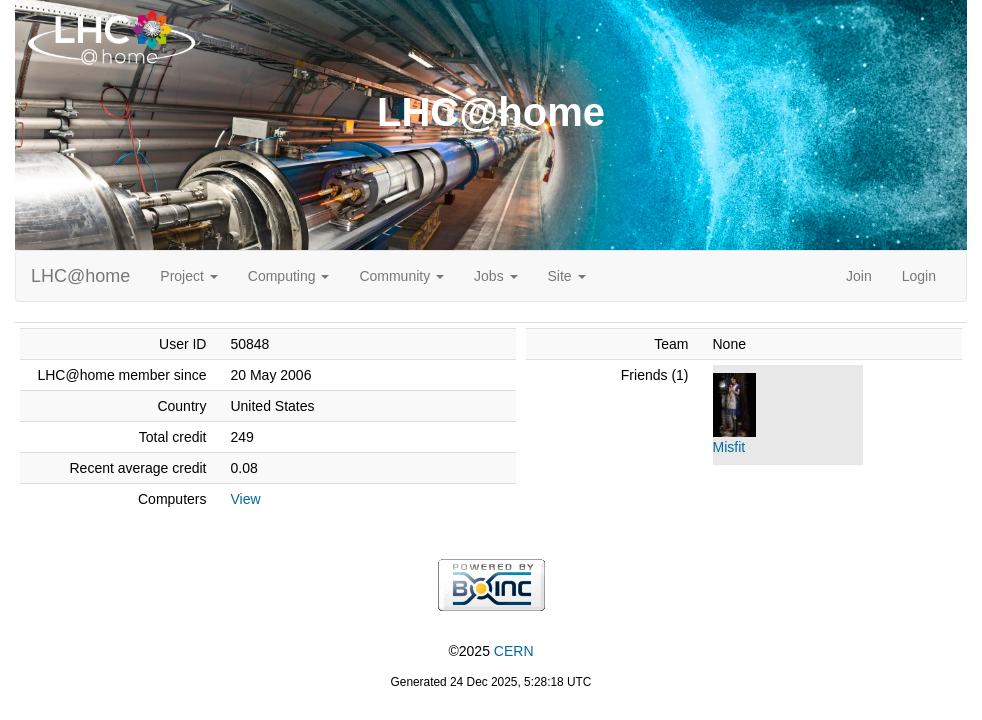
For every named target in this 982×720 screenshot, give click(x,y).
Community (401, 276)
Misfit (729, 447)
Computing (289, 276)
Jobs (495, 276)
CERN (514, 651)
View (245, 499)
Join (859, 276)
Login (919, 276)
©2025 (490, 651)
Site (567, 276)
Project (188, 276)
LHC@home (80, 276)
